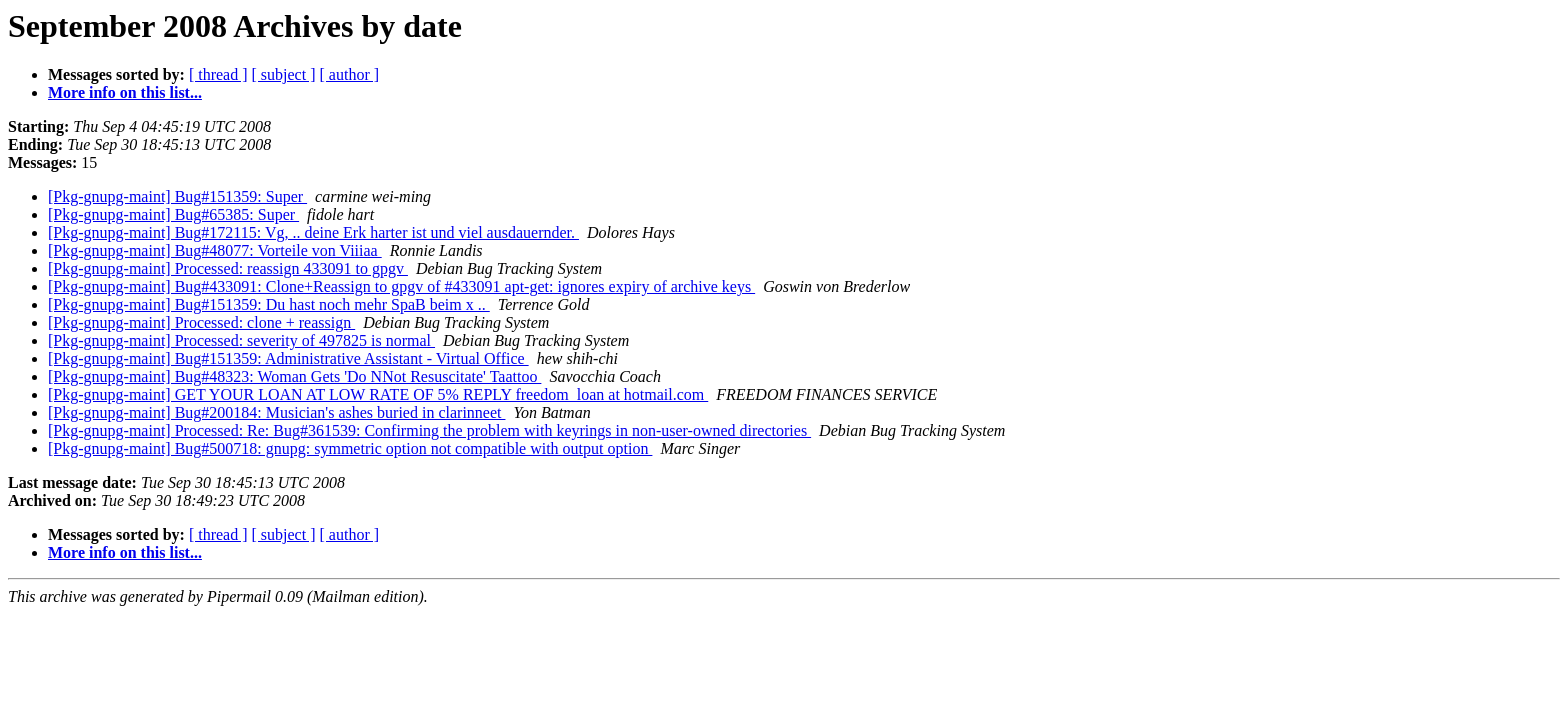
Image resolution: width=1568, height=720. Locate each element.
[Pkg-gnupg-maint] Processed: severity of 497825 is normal (241, 340)
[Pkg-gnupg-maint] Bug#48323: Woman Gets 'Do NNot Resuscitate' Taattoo (294, 376)
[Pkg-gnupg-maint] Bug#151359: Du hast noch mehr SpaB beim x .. (269, 304)
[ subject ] (284, 74)
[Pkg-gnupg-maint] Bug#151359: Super (177, 196)
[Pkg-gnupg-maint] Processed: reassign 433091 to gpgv (228, 268)
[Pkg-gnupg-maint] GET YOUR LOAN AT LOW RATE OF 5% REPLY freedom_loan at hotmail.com (378, 394)
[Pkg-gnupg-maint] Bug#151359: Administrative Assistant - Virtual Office (288, 358)
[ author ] (350, 74)
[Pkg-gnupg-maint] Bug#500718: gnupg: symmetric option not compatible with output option (350, 448)
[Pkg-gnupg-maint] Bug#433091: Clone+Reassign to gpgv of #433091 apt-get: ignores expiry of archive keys (401, 286)
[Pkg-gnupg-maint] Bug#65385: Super (173, 214)
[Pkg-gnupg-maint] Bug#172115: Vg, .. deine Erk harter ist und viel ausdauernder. (313, 232)
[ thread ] (218, 74)
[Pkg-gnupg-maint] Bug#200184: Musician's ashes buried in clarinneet (276, 412)
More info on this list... (125, 92)
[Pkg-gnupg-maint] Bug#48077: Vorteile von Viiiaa (215, 250)
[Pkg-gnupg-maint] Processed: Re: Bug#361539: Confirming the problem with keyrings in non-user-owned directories (429, 430)
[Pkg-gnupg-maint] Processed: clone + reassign (201, 322)
